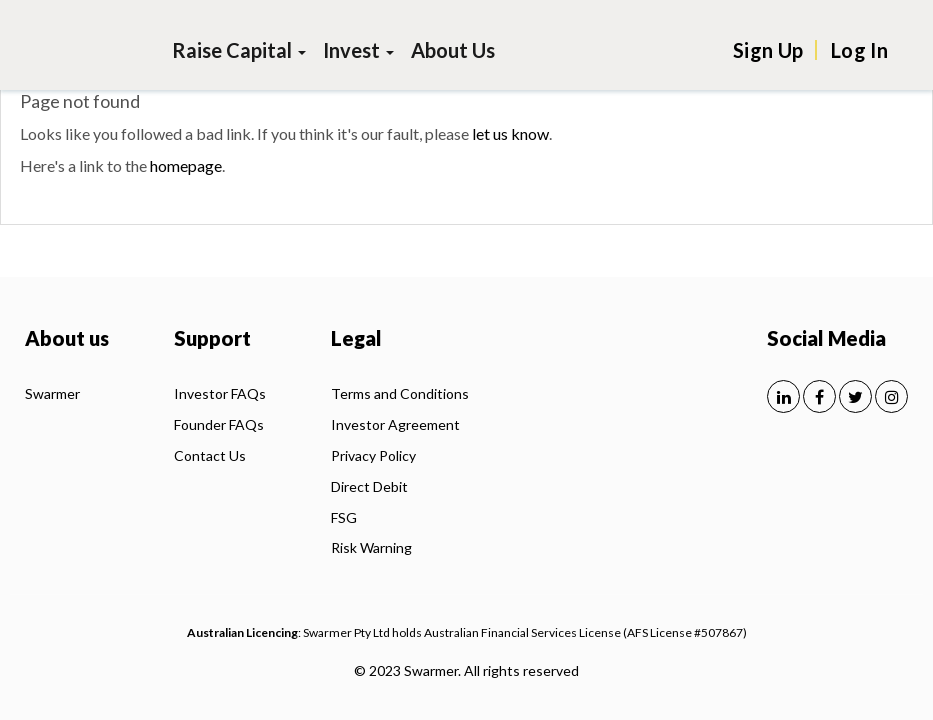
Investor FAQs (220, 393)
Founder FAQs (219, 424)
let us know (510, 133)
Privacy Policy (373, 455)
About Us (453, 50)
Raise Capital (239, 50)
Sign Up (768, 50)
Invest (358, 50)
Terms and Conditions (400, 393)
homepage (186, 165)
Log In (859, 50)
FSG (344, 517)
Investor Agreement (395, 424)
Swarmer (52, 393)
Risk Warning (371, 547)
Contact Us (210, 455)
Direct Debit (369, 486)
